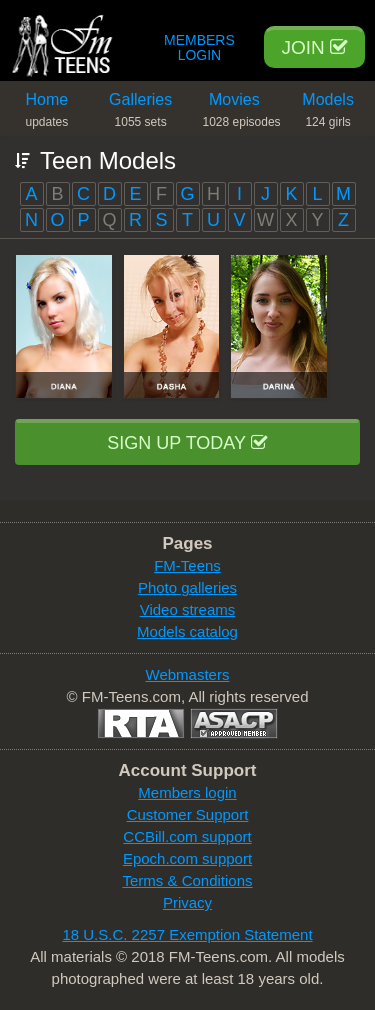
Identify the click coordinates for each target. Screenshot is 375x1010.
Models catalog (187, 631)
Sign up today (187, 443)
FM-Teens (187, 565)
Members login (187, 792)
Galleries (141, 113)
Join (314, 47)
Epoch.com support (187, 858)
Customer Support (188, 814)
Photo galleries (187, 587)
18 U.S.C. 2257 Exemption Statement (187, 934)
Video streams (188, 609)
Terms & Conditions (187, 880)
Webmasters (188, 674)
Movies (242, 113)
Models (328, 113)
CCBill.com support (187, 836)
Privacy (187, 902)
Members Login (199, 48)
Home (47, 113)
